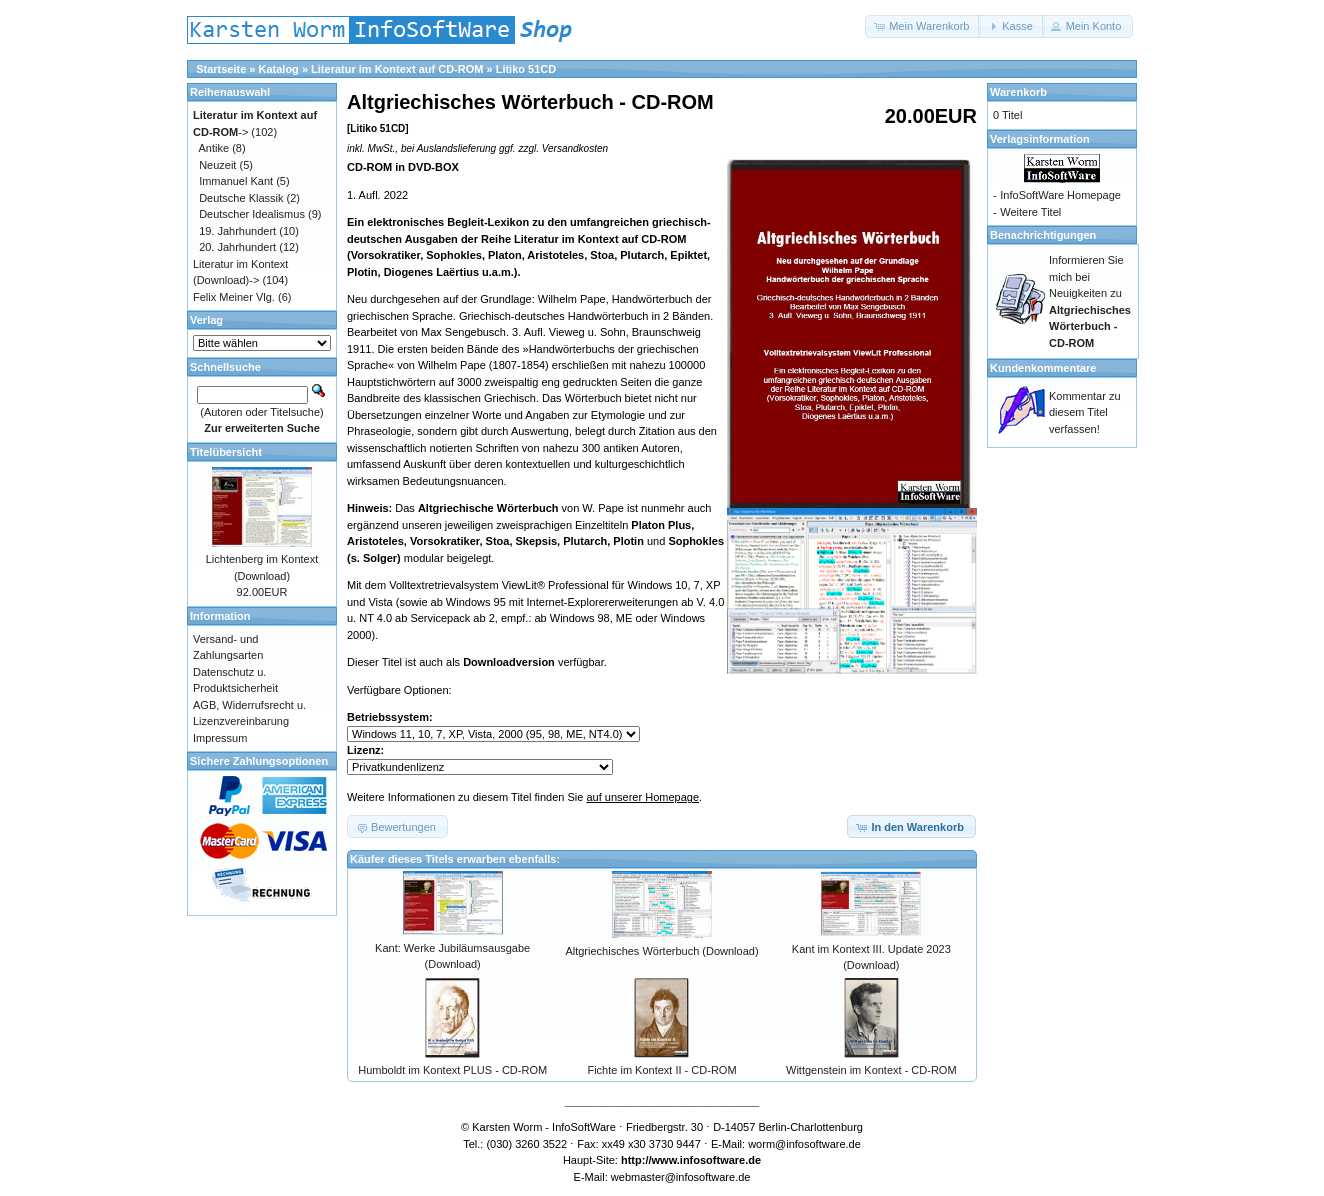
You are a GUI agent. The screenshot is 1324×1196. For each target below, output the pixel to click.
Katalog (279, 69)
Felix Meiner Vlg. (234, 297)
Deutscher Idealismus (252, 214)
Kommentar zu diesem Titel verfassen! (1085, 412)
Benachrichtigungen (1043, 235)
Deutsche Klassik (241, 198)
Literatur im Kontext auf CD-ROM (397, 69)
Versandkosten (575, 148)
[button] (923, 26)
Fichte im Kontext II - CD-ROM (661, 1070)
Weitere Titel (1030, 212)
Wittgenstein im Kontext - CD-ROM (871, 1070)
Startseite (221, 69)
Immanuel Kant (236, 181)
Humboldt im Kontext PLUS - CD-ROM (452, 1070)
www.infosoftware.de (707, 1160)
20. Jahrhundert (237, 247)
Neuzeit (217, 165)
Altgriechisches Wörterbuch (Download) (661, 951)
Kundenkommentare (1043, 368)
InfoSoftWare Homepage (1060, 195)
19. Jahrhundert (237, 231)
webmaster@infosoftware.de (681, 1177)
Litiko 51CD (526, 69)
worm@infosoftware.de (804, 1144)
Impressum (220, 738)
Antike (214, 148)
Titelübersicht (226, 452)
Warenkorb (1018, 92)
